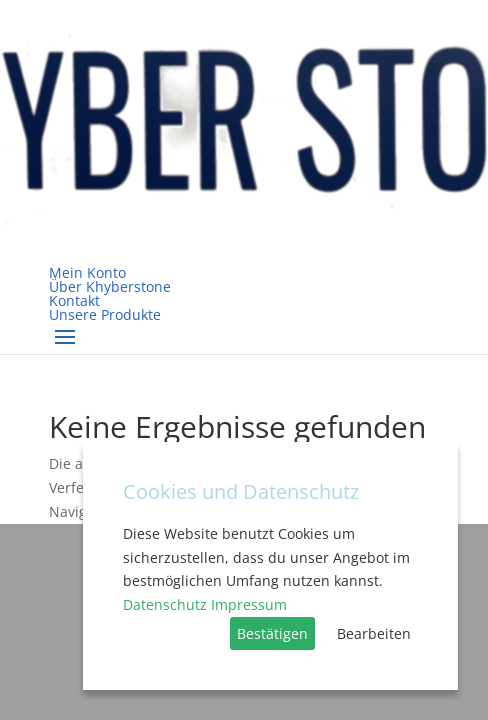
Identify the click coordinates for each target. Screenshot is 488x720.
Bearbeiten (374, 633)
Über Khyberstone (110, 286)
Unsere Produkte (105, 314)
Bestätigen (272, 633)
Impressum (249, 604)
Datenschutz (165, 604)
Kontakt (74, 300)
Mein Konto (87, 272)
